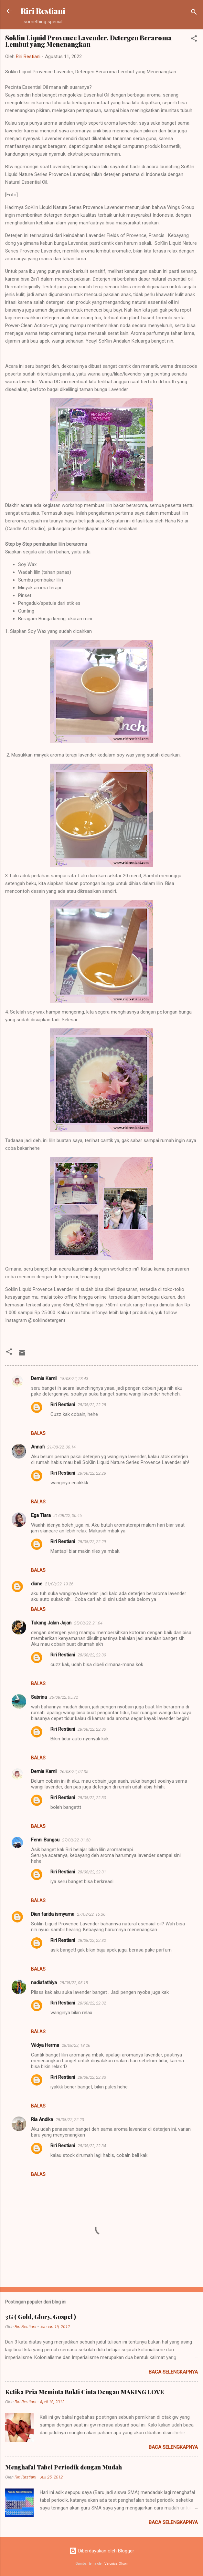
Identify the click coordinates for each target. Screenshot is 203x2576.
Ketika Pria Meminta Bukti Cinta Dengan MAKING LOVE (84, 2392)
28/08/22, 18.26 (76, 2045)
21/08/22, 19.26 (59, 1584)
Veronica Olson (116, 2563)
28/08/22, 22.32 (92, 1940)
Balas (38, 1433)
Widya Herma (45, 2045)
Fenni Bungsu (45, 1840)
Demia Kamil (44, 1378)
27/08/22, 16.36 (91, 1914)
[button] (194, 40)
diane (36, 1584)
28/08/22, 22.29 (92, 1541)
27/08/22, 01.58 (76, 1840)
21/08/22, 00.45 (67, 1515)
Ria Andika (42, 2119)
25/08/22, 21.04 (88, 1623)
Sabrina (39, 1697)
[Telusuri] (194, 13)
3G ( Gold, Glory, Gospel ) (40, 2317)
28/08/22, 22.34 (92, 2145)
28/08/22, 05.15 (73, 1982)
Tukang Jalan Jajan (51, 1623)
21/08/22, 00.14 (61, 1447)
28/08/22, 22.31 (92, 1872)
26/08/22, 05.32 (63, 1697)
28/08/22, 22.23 (70, 2119)
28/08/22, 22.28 (92, 1404)
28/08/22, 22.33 (92, 2077)
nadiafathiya (44, 1982)
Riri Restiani (43, 11)
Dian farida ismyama (52, 1914)
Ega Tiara (41, 1515)
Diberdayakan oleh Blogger (101, 2551)
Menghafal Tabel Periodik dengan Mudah (63, 2467)
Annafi (38, 1447)
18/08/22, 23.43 (74, 1378)
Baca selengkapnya (173, 2372)
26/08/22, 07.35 (74, 1771)
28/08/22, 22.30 (92, 1655)
